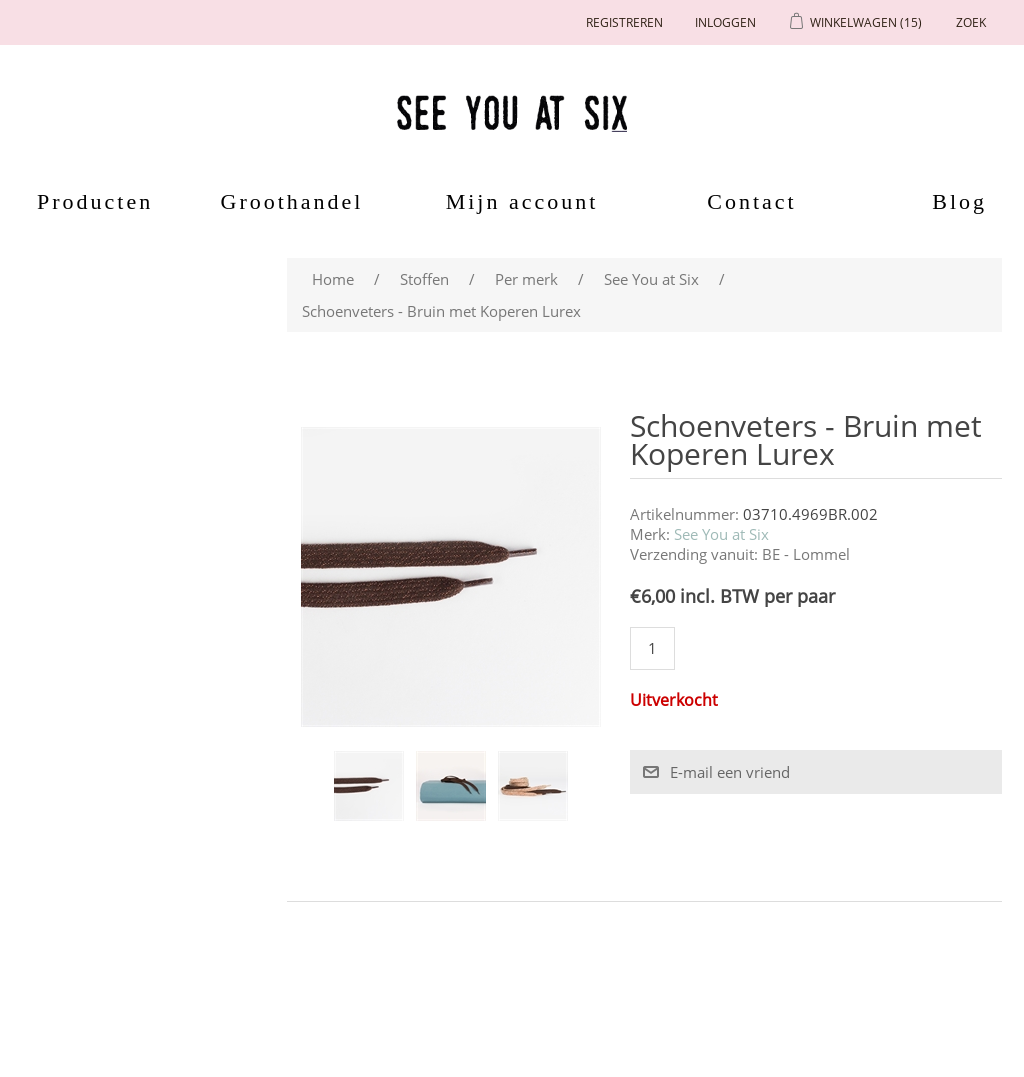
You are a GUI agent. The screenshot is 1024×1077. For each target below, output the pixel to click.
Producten (88, 201)
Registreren (624, 22)
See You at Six (721, 534)
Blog (959, 201)
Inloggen (725, 22)
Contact (751, 201)
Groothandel (292, 201)
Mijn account (522, 201)
